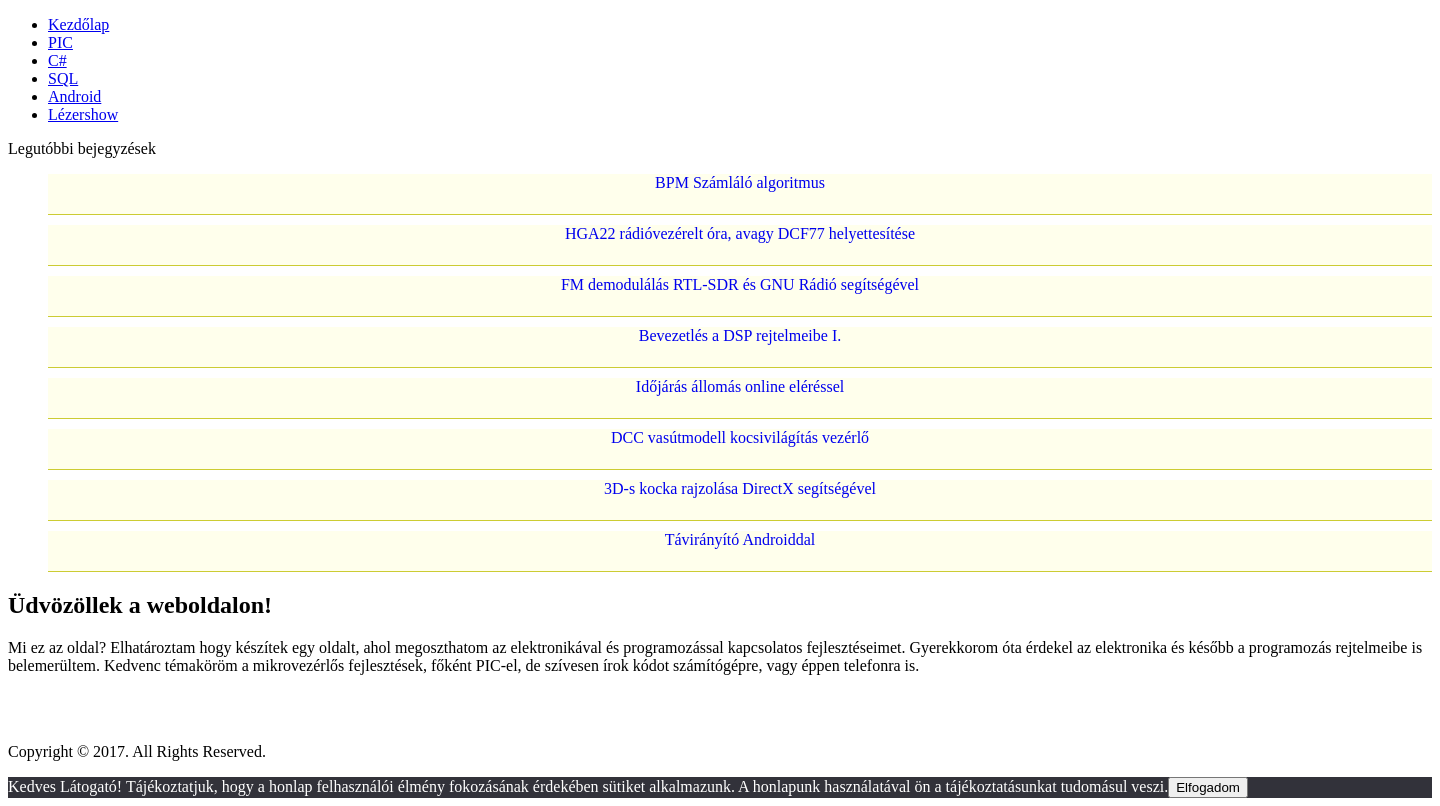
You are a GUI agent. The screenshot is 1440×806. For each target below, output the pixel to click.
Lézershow (83, 114)
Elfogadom (1208, 787)
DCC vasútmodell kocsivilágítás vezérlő (740, 437)
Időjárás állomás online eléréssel (740, 386)
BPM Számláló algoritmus (740, 182)
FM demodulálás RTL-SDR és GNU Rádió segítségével (740, 284)
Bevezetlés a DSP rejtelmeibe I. (740, 335)
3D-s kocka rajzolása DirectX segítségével (740, 488)
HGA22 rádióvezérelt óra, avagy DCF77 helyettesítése (740, 233)
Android (74, 96)
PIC (60, 42)
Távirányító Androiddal (740, 539)
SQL (63, 78)
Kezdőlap (78, 24)
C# (57, 60)
